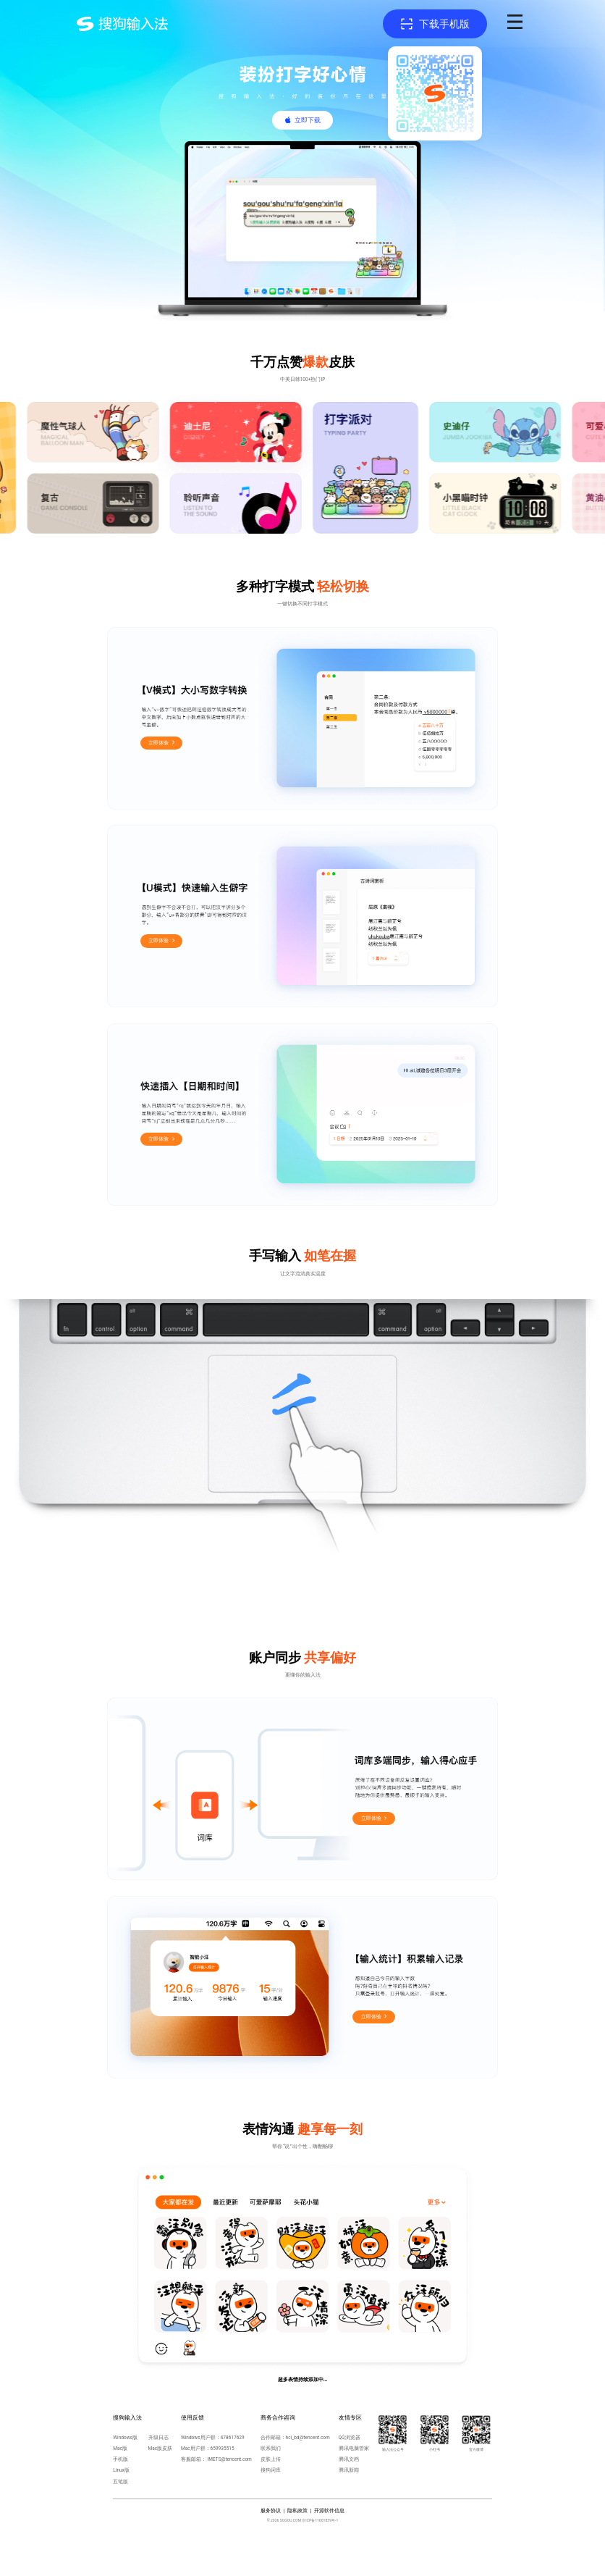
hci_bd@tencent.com (308, 2438)
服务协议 (271, 2511)
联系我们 (271, 2448)
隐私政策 (297, 2511)
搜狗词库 (271, 2470)
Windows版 (125, 2438)
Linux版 (121, 2470)
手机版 (120, 2459)
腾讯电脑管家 (354, 2448)
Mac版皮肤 (160, 2448)
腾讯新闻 (349, 2470)
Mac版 (120, 2448)
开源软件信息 (329, 2511)
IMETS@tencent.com (230, 2459)
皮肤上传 (271, 2459)
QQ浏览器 (349, 2438)
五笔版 (120, 2482)
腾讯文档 (349, 2459)
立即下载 (308, 120)
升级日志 (158, 2438)
